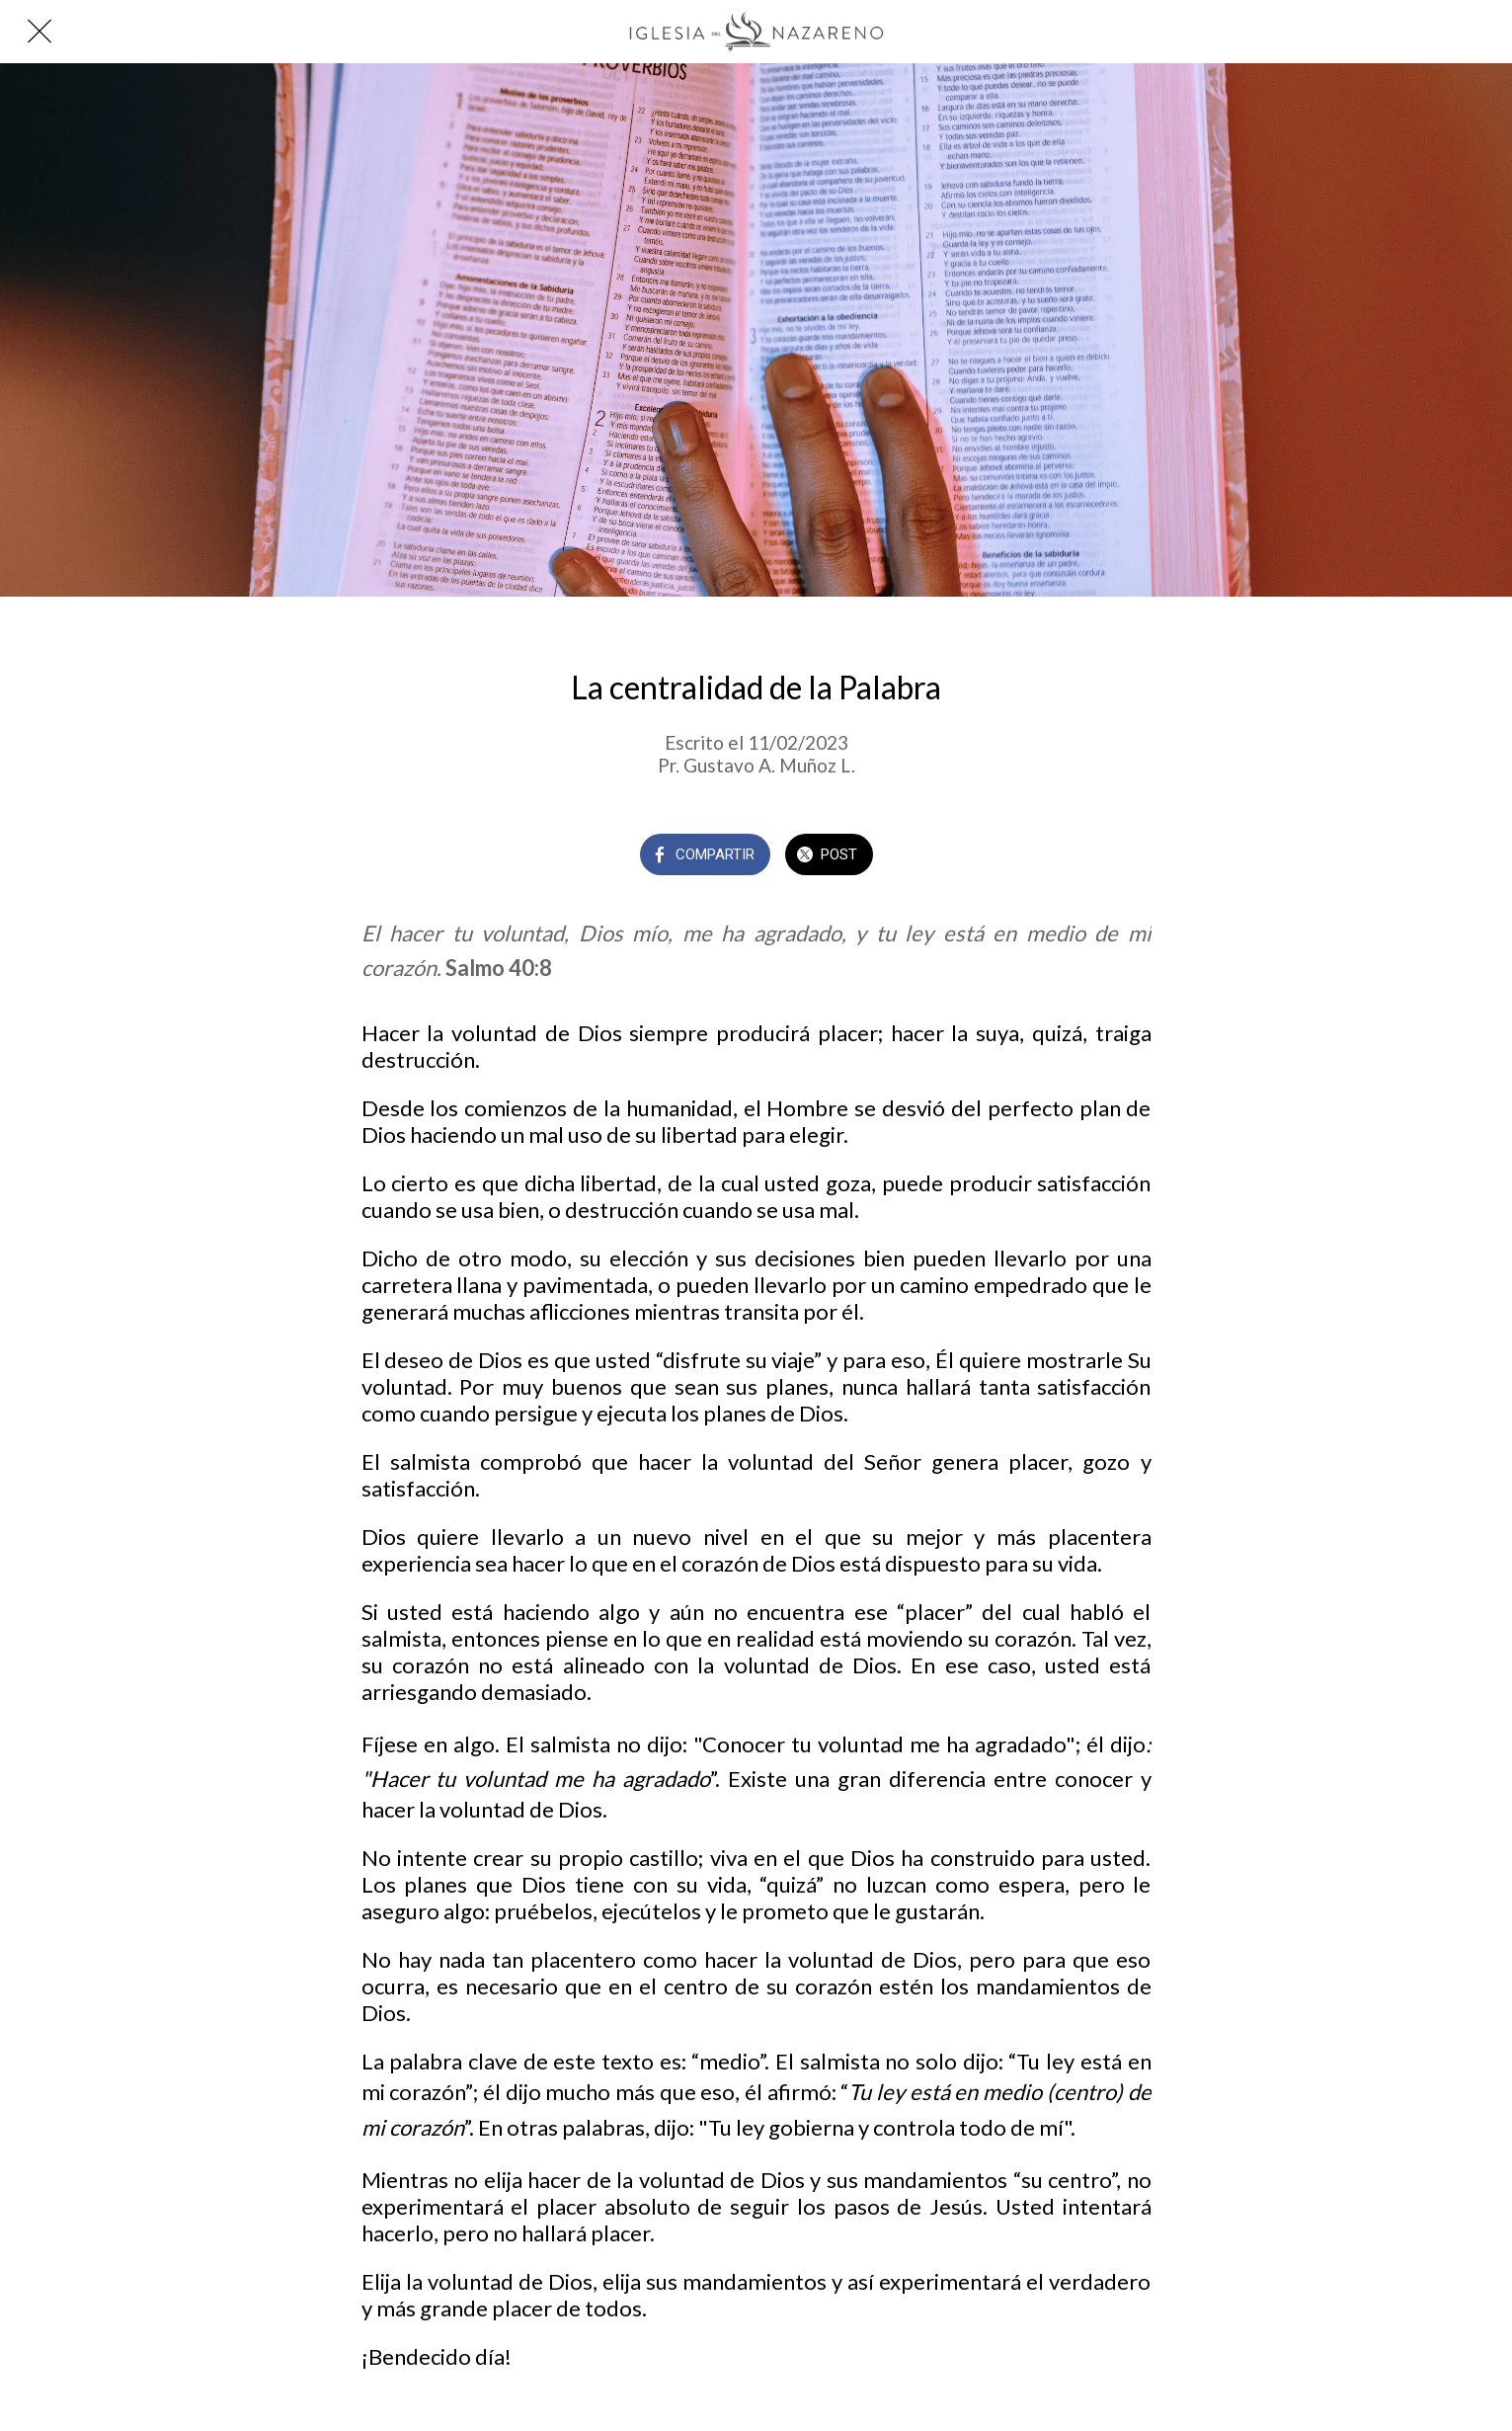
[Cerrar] (39, 31)
